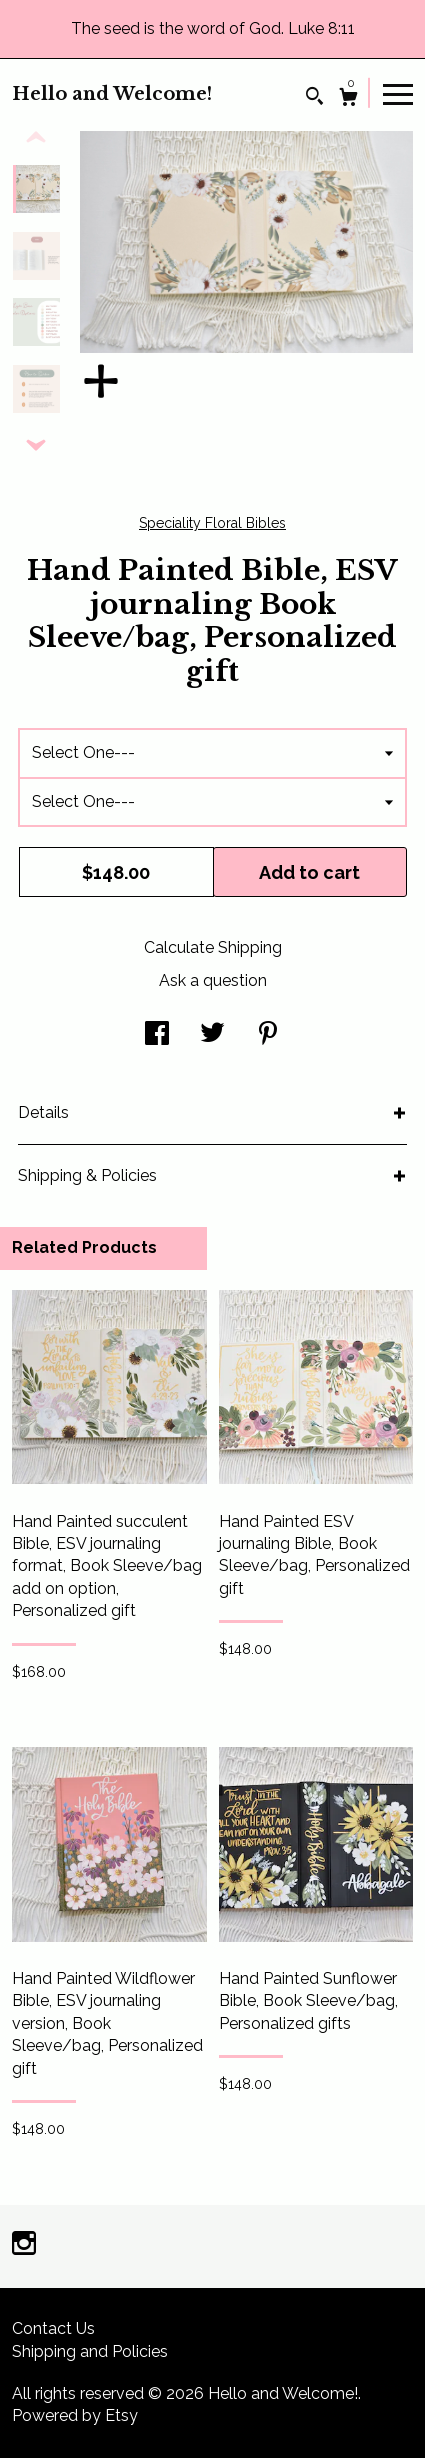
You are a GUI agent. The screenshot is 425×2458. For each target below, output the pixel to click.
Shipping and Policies (90, 2351)
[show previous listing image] (36, 138)
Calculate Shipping (213, 947)
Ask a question (213, 980)
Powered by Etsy (75, 2415)
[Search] (314, 98)
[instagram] (24, 2245)
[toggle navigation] (398, 93)
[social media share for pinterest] (268, 1035)
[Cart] (348, 99)
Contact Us (53, 2328)
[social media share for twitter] (212, 1035)
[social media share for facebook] (157, 1035)
